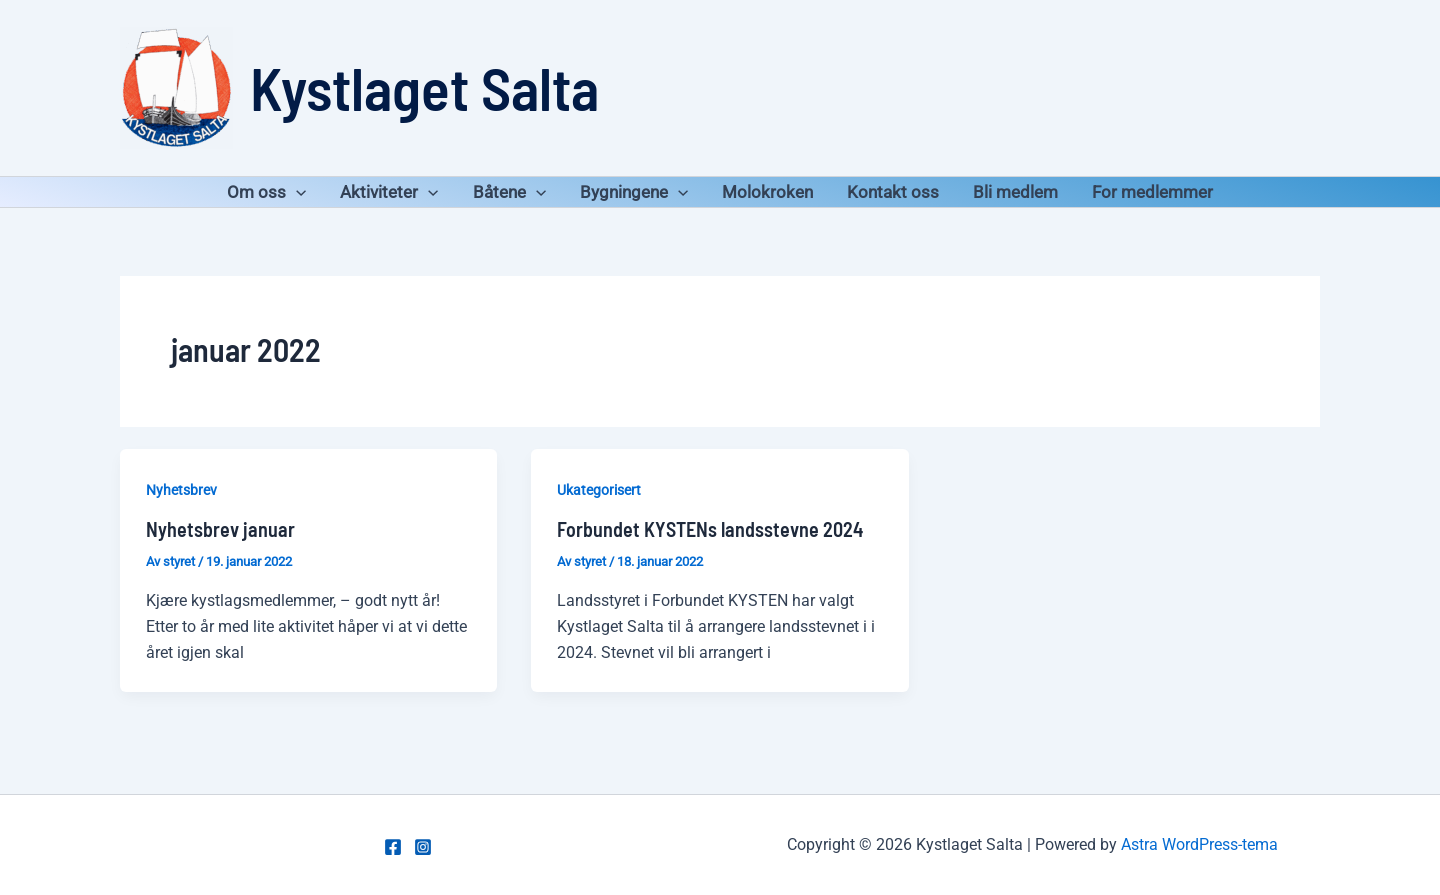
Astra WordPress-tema (1199, 844)
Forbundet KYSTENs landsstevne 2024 (710, 529)
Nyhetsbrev (181, 490)
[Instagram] (423, 847)
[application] (296, 192)
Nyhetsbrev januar (220, 529)
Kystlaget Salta (424, 87)
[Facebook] (393, 847)
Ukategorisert (599, 490)
